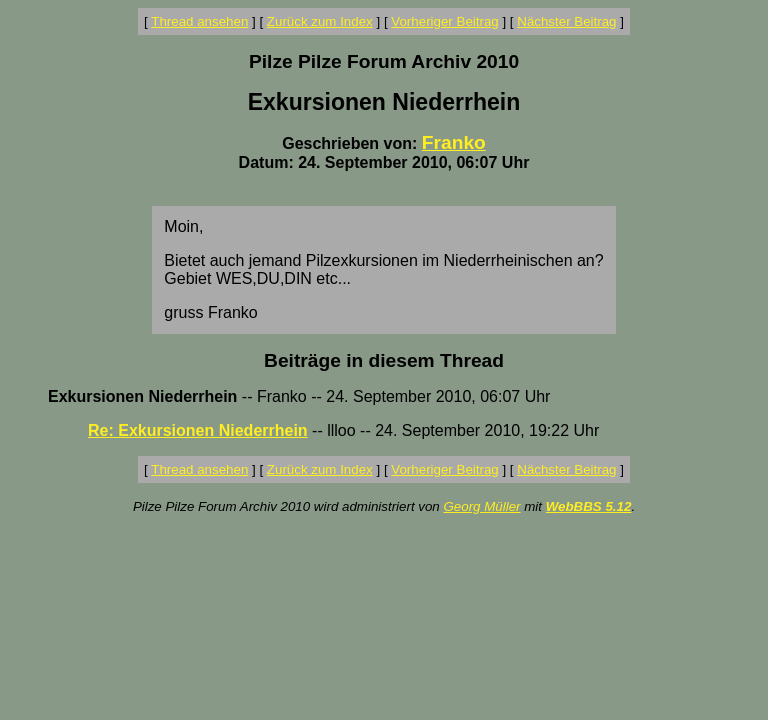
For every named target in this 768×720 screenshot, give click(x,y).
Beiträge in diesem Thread (384, 360)
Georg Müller (481, 506)
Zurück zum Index (320, 21)
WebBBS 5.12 (589, 506)
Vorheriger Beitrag (444, 21)
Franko (454, 142)
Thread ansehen (199, 21)
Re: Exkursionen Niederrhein (198, 430)
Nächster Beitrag (566, 21)
